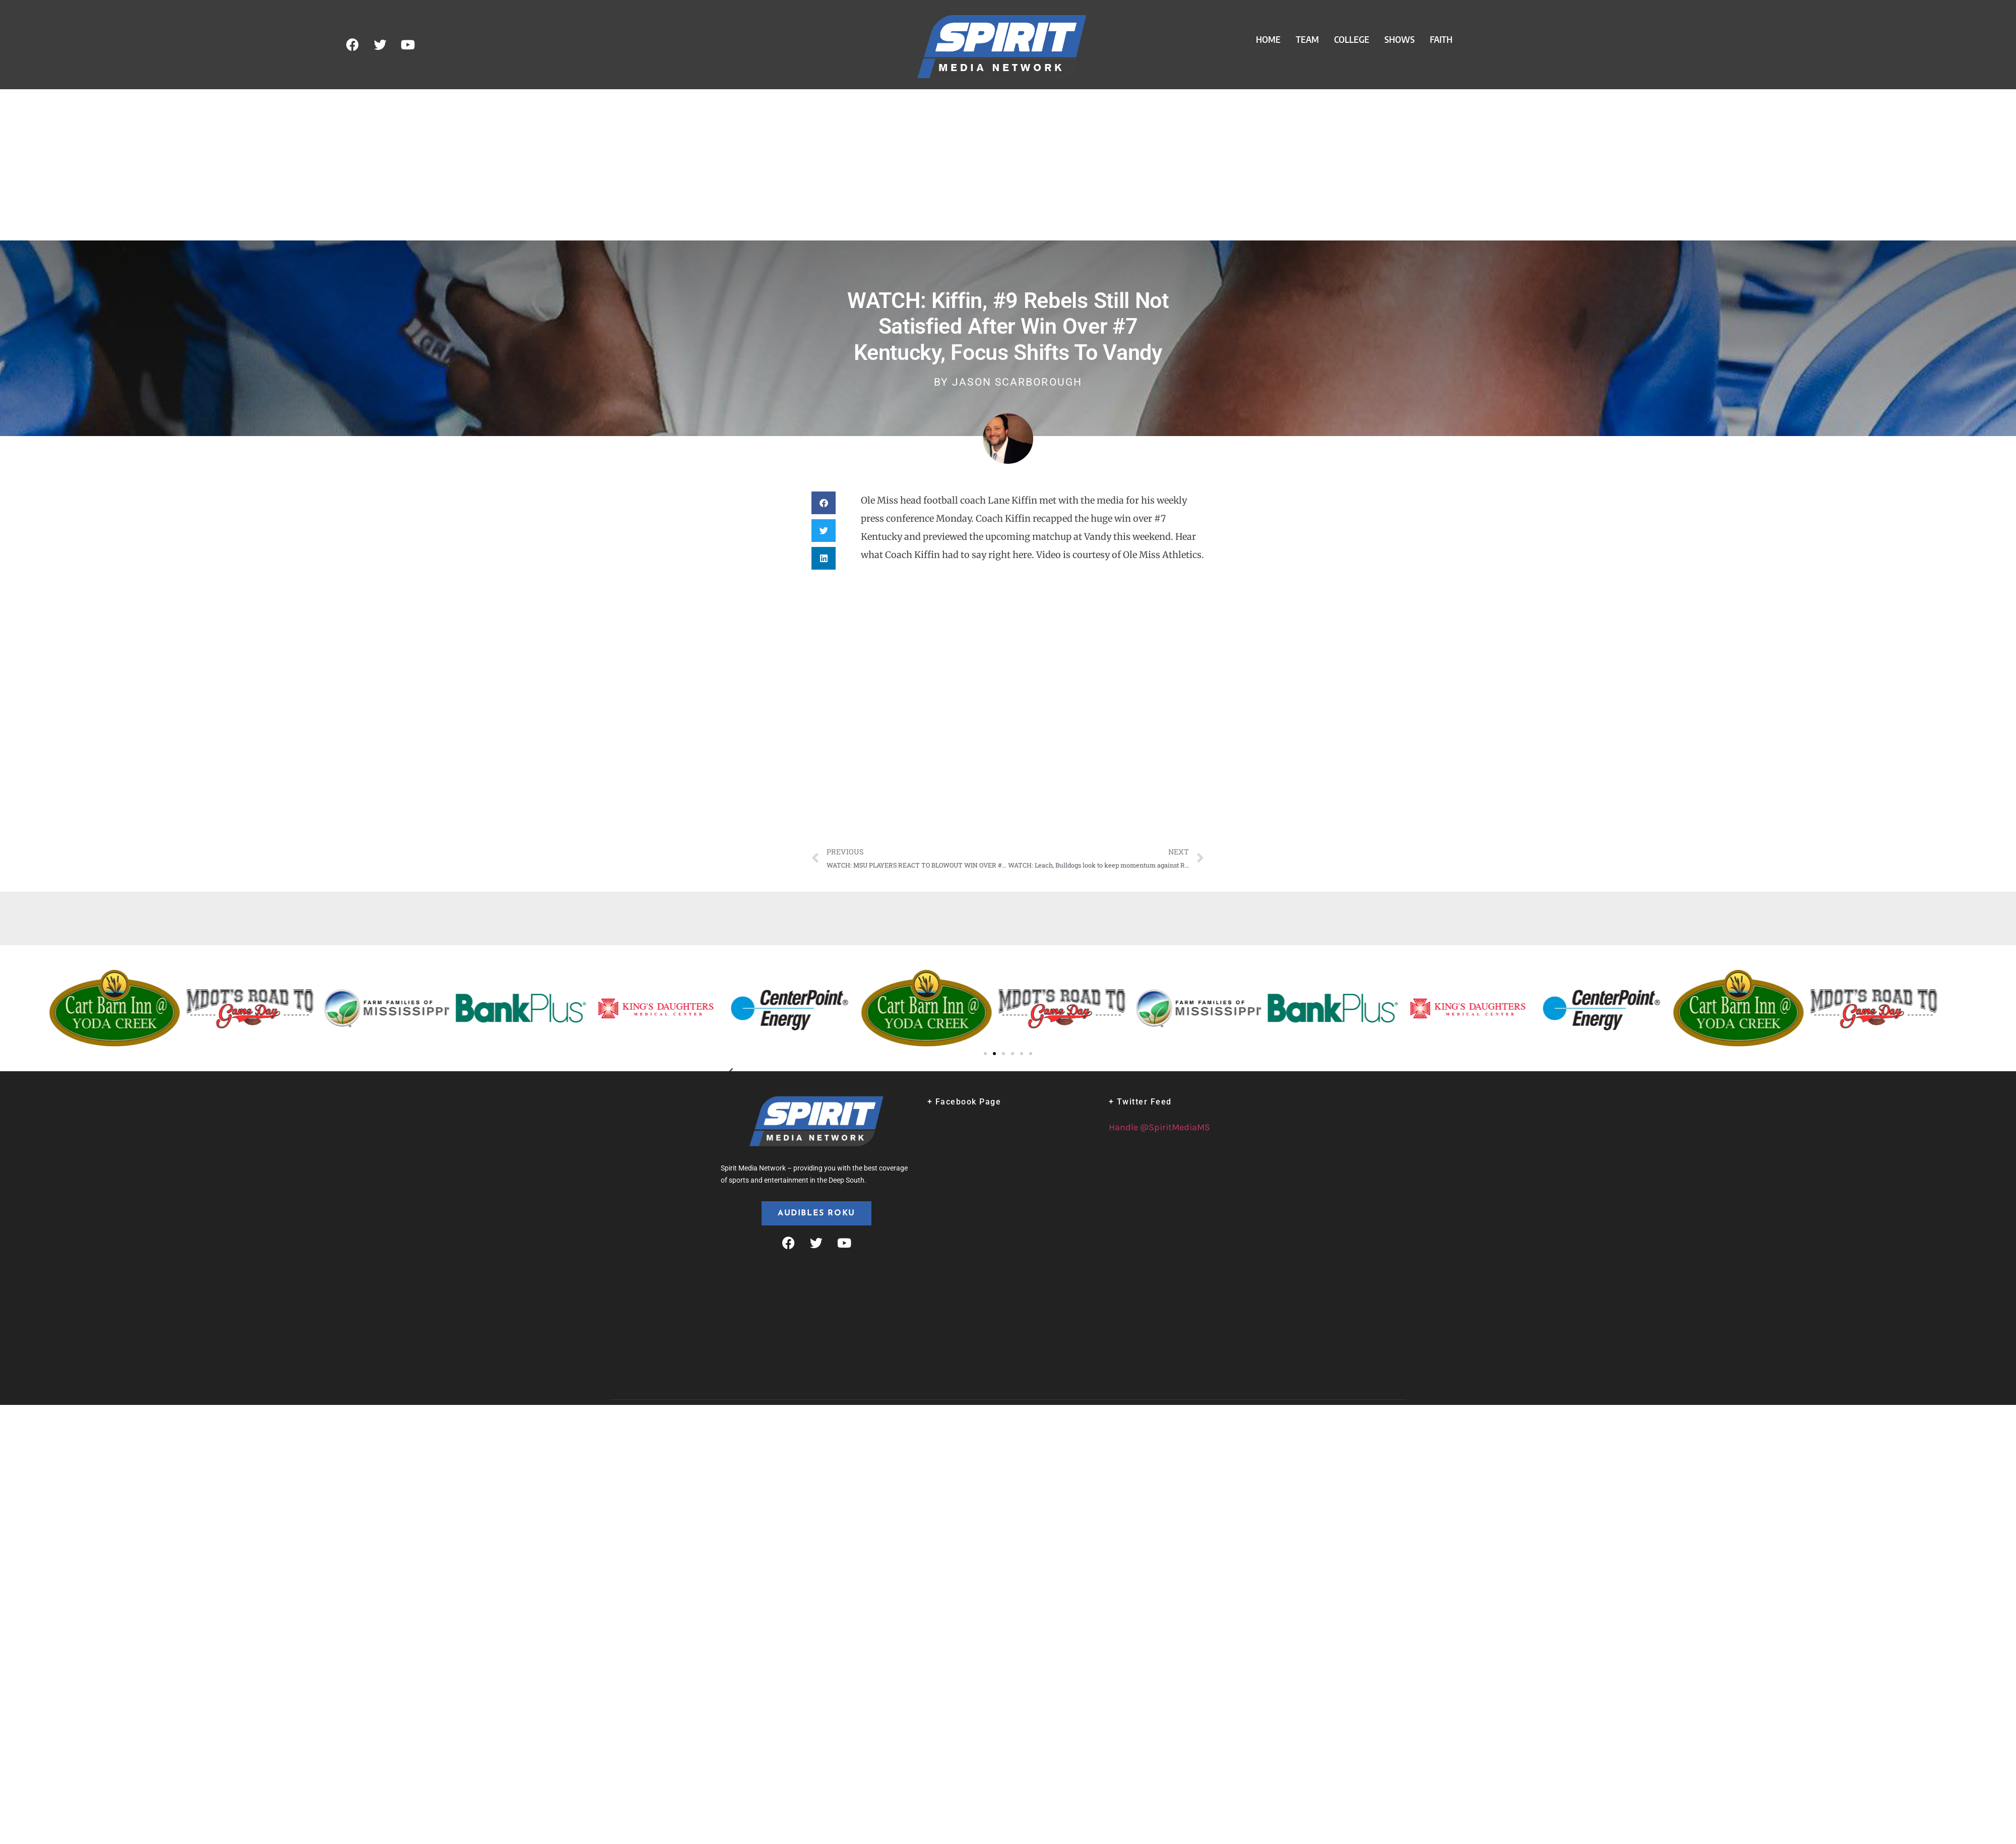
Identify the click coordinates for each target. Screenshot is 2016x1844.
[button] (823, 502)
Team (1307, 39)
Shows (1399, 39)
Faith (1441, 39)
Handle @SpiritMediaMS (1159, 1127)
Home (1268, 39)
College (1351, 39)
